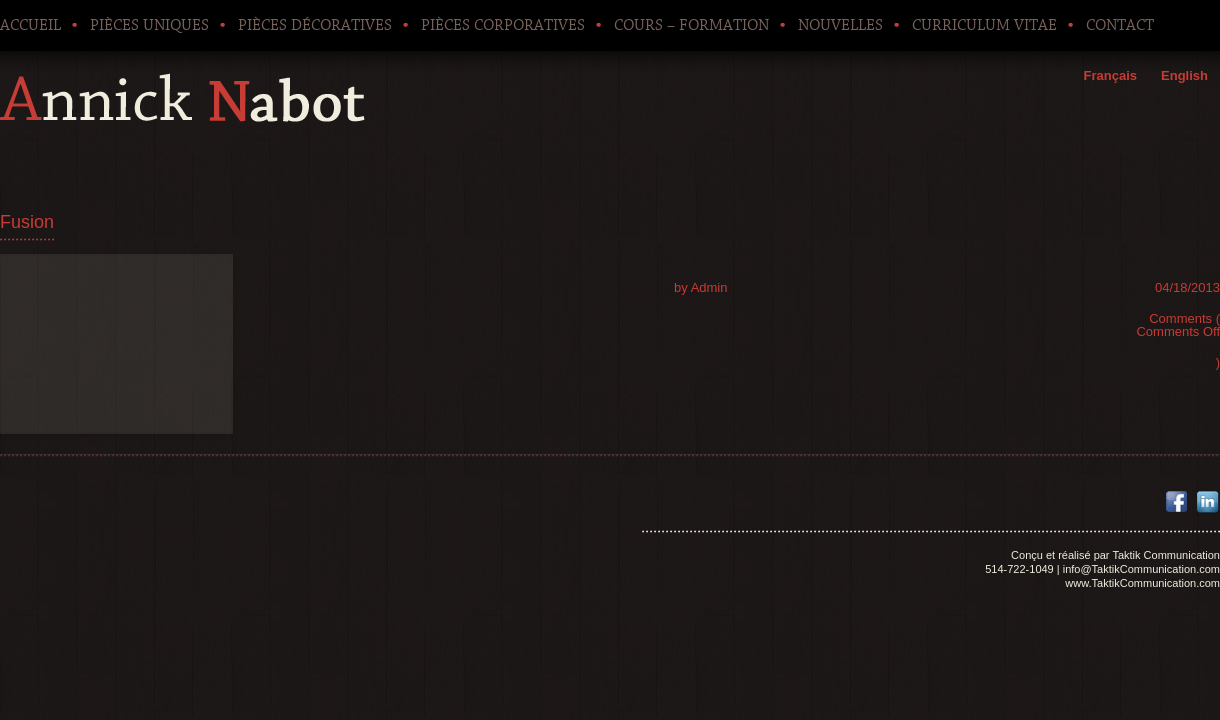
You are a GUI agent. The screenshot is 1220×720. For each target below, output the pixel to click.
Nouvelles (840, 25)
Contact (1120, 25)
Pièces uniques (149, 25)
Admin (709, 287)
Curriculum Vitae (984, 25)
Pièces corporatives (503, 25)
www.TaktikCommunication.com (1142, 583)
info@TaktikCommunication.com (1141, 569)
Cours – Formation (691, 25)
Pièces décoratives (315, 25)
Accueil (30, 25)
